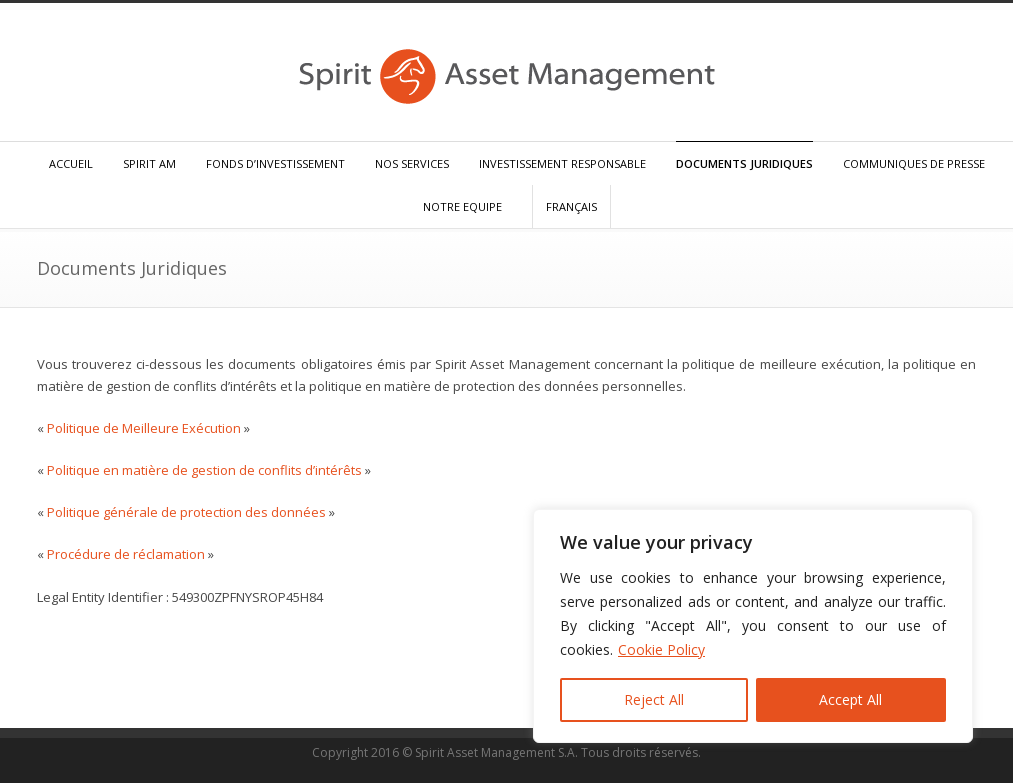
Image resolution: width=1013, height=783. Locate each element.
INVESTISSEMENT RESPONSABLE (562, 163)
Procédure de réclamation (126, 554)
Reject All (654, 699)
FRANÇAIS (571, 206)
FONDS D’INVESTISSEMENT (275, 163)
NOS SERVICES (412, 163)
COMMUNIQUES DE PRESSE (914, 163)
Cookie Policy (661, 649)
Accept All (850, 699)
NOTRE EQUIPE (462, 206)
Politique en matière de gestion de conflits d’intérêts (204, 470)
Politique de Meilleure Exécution (144, 428)
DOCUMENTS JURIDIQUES (744, 163)
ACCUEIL (71, 163)
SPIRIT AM (149, 163)
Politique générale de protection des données (186, 512)
